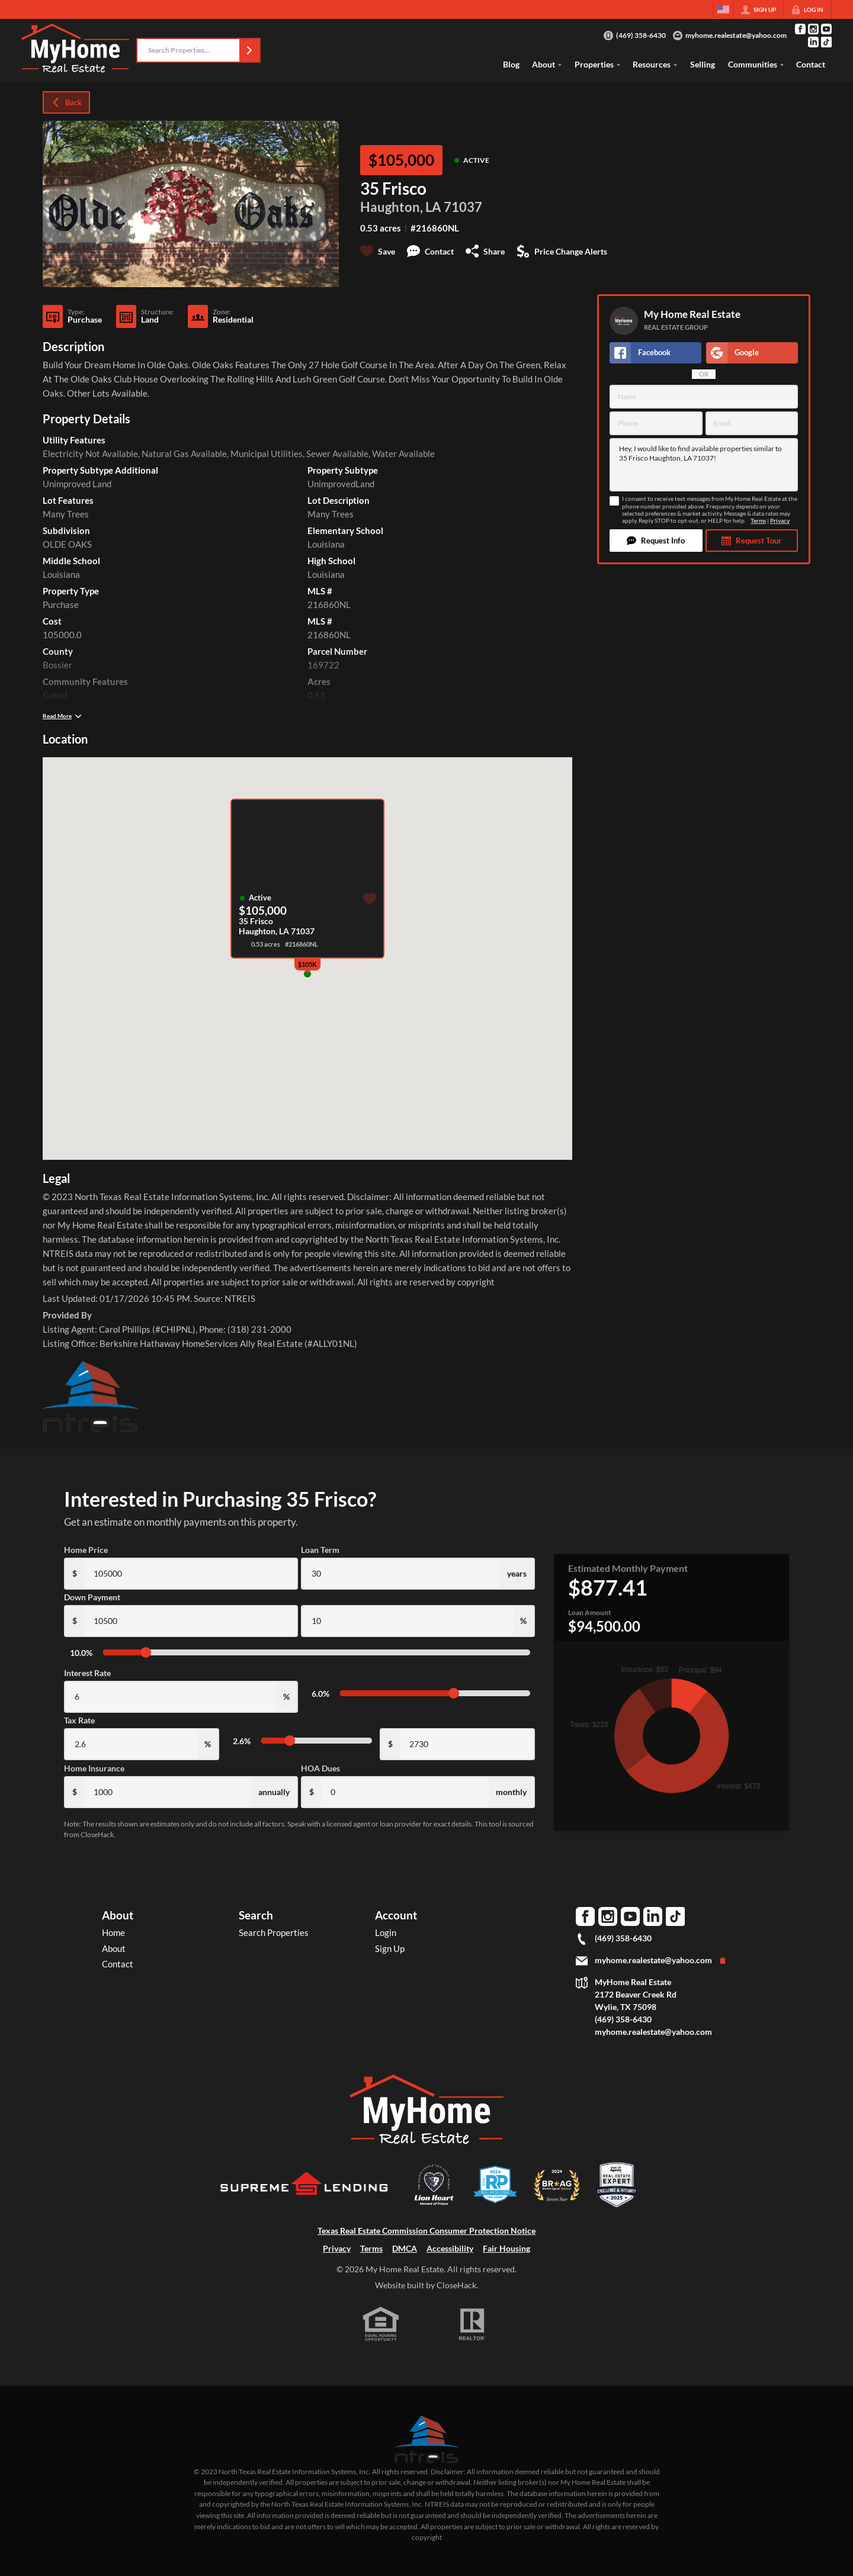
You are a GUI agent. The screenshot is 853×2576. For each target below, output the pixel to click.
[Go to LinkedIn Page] (813, 42)
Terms (758, 520)
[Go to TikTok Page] (826, 42)
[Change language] (723, 9)
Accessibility (449, 2248)
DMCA (404, 2248)
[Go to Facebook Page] (800, 29)
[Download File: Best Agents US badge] (617, 2205)
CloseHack (456, 2285)
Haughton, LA (400, 207)
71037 (463, 207)
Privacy (780, 520)
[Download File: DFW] (495, 2205)
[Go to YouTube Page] (826, 29)
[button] (249, 50)
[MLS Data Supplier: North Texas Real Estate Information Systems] (426, 2439)
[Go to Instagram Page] (813, 29)
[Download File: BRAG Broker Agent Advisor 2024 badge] (557, 2205)
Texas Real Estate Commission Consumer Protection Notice (426, 2231)
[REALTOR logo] (473, 2324)
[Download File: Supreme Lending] (305, 2203)
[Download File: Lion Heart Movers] (434, 2205)
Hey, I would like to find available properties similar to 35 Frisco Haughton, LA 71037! (704, 464)
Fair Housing (506, 2248)
